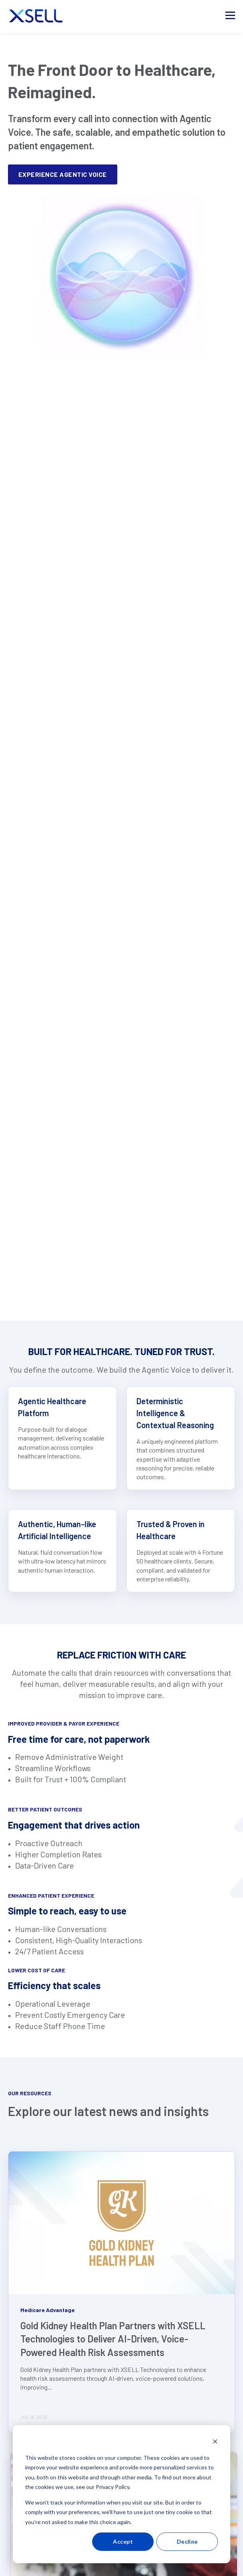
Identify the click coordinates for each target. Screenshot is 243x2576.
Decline (187, 2541)
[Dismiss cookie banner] (215, 2442)
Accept (123, 2541)
